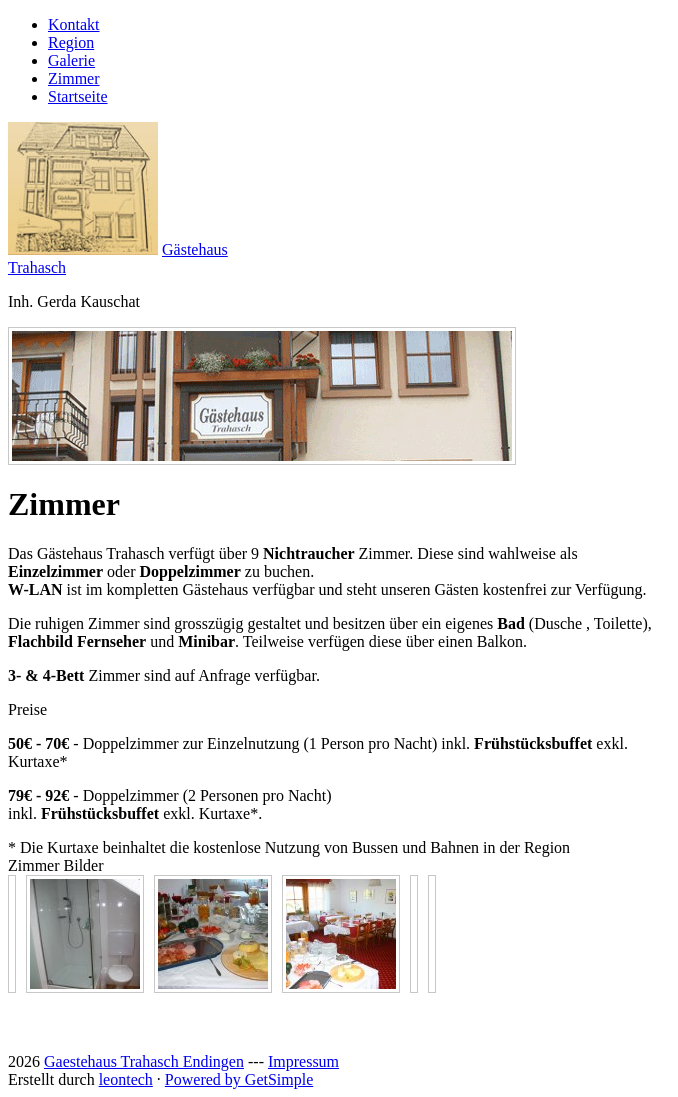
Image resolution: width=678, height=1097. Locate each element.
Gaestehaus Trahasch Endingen (144, 1061)
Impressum (303, 1061)
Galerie (71, 60)
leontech (126, 1079)
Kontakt (74, 24)
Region (71, 42)
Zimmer (74, 78)
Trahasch (37, 267)
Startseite (78, 96)
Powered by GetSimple (239, 1079)
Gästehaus (195, 249)
